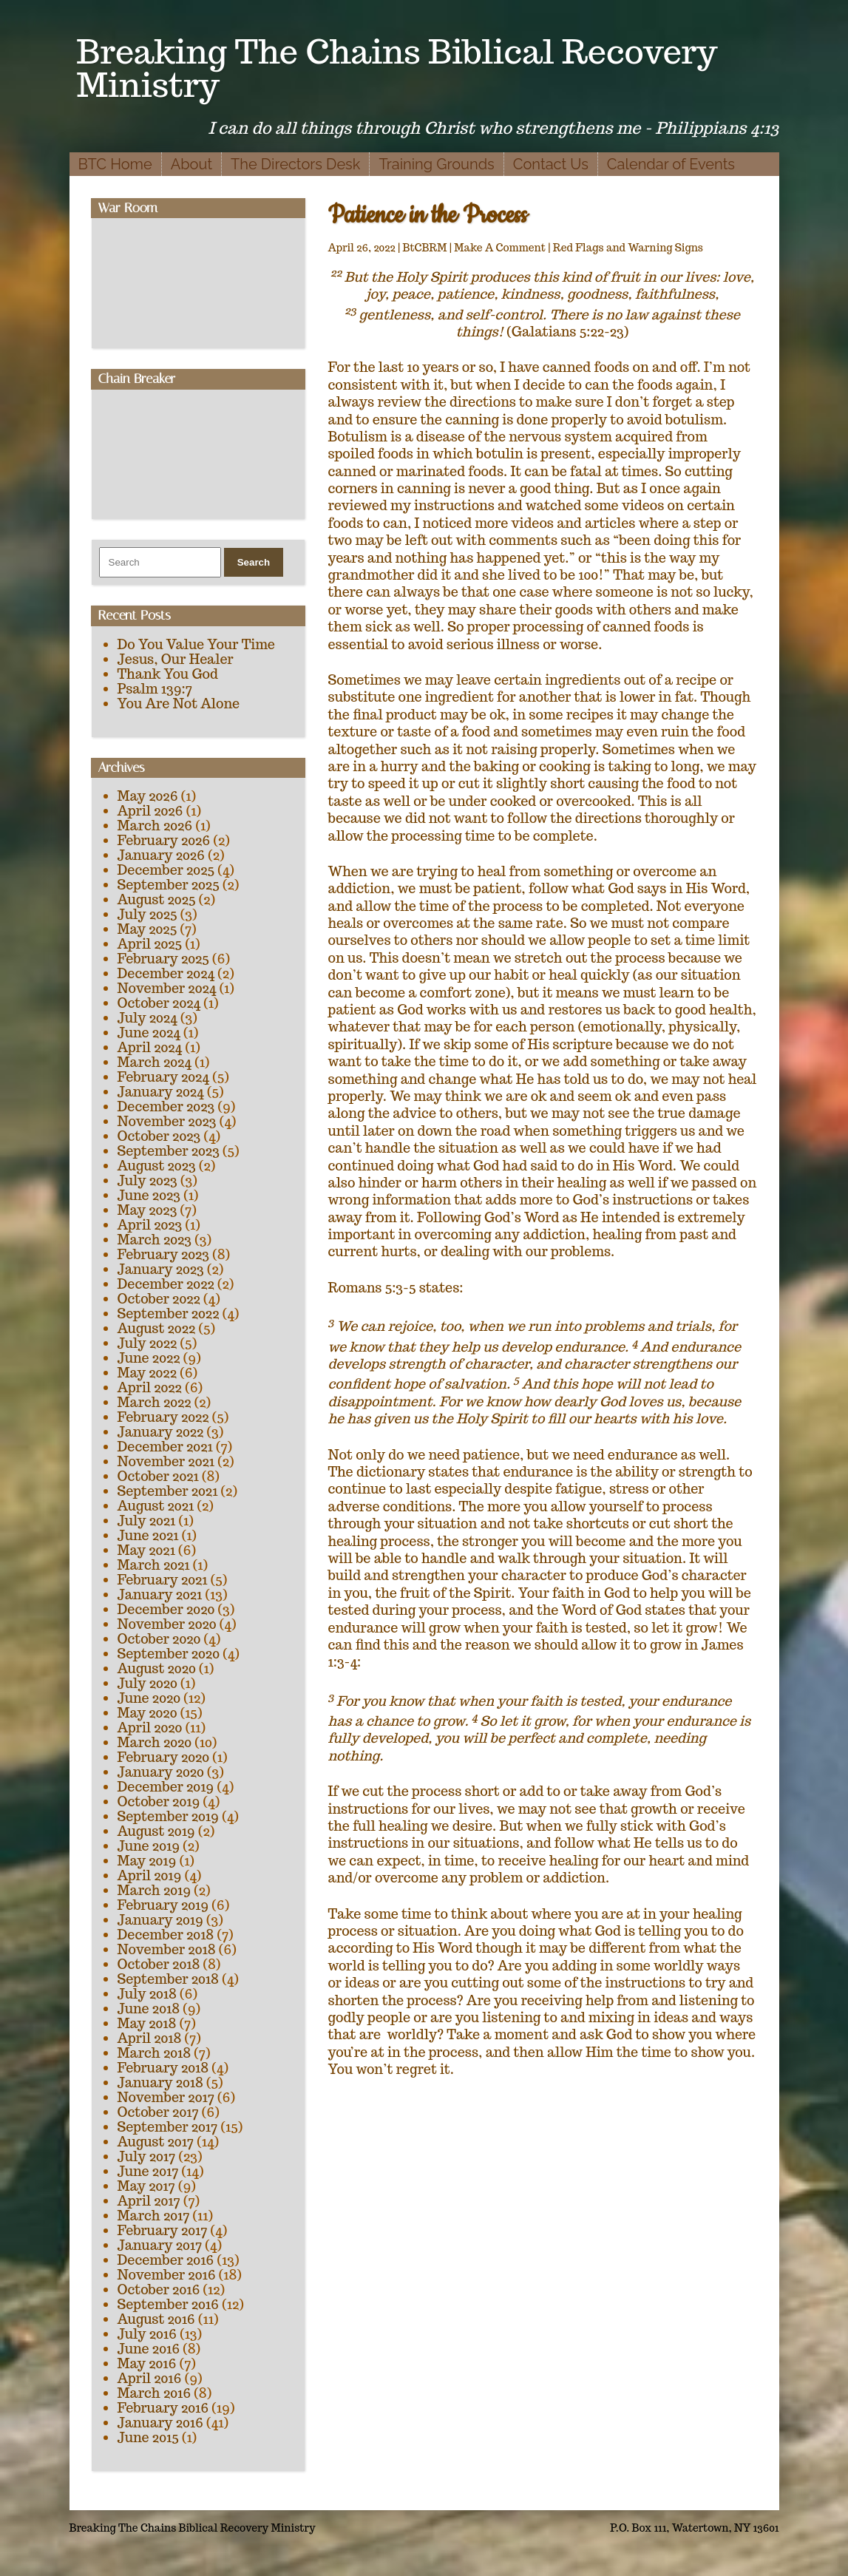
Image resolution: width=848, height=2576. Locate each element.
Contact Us (550, 164)
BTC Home (115, 164)
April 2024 (150, 1047)
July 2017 (147, 2156)
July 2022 (147, 1343)
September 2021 (168, 1490)
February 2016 (163, 2407)
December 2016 (166, 2259)
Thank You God (168, 673)
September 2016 (169, 2304)
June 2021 (148, 1535)
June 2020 (149, 1697)
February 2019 (163, 1905)
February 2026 (164, 840)
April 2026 (150, 810)
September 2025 (169, 884)
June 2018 (149, 2008)
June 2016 (149, 2348)
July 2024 (147, 1017)
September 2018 (168, 1978)
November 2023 (167, 1121)
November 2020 (167, 1624)
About (191, 164)
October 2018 (159, 1964)
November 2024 (167, 988)
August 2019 (156, 1831)
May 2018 (147, 2023)
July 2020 (147, 1683)
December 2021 (165, 1446)
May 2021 (146, 1550)
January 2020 (161, 1771)
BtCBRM (425, 247)
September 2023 (169, 1150)
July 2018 (147, 1993)
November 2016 (167, 2274)
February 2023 (164, 1254)
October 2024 (159, 1002)
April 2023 (150, 1224)
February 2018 (163, 2067)
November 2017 (166, 2097)
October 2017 (158, 2112)
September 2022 (169, 1313)
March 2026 (155, 825)
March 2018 (154, 2052)
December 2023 (166, 1106)
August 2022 (157, 1328)
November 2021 (166, 1461)
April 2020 (150, 1727)
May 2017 (146, 2185)
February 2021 (163, 1579)
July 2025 (147, 914)
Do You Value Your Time (196, 644)
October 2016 (159, 2289)
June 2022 (149, 1357)
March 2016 (154, 2393)
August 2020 (157, 1668)
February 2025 (163, 958)
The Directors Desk (295, 164)
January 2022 (161, 1431)
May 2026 (148, 795)
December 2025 (166, 869)
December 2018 (166, 1934)
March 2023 (155, 1239)
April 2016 (150, 2378)
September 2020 (169, 1653)
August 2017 (156, 2141)
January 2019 (160, 1919)
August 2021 (156, 1505)
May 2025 (147, 929)
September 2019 (168, 1816)
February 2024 (163, 1076)
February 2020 (164, 1757)
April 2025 (150, 943)
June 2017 (148, 2171)
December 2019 (166, 1786)
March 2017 (154, 2215)
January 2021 (160, 1594)
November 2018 (167, 1949)
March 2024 (154, 1062)
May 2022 (147, 1372)
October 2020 (159, 1638)
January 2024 (161, 1091)
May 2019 (147, 1860)
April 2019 (150, 1875)
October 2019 (159, 1801)
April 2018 (150, 2038)
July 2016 (147, 2333)
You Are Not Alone (179, 703)
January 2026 (161, 855)
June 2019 (149, 1845)
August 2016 (156, 2319)
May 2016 (147, 2363)
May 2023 (147, 1209)
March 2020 (155, 1742)
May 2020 (147, 1712)
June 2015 (148, 2437)
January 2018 (160, 2082)
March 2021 (154, 1564)
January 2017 (160, 2245)
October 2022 (159, 1298)
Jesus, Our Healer (176, 659)
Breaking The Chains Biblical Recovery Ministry (397, 68)
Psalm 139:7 (155, 688)
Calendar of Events (671, 164)
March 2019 (154, 1890)
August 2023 (157, 1165)
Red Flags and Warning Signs (628, 247)
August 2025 (157, 899)
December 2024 (166, 973)
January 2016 (160, 2422)
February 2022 (163, 1417)
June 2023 (149, 1195)
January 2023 (161, 1269)
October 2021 (158, 1476)
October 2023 (159, 1136)
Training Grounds (436, 164)
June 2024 (149, 1032)
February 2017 (163, 2230)
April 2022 (150, 1387)
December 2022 (166, 1283)
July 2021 (147, 1520)
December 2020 (166, 1609)
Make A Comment (500, 247)
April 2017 (149, 2200)
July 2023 (147, 1180)
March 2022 (154, 1402)
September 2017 (168, 2126)
